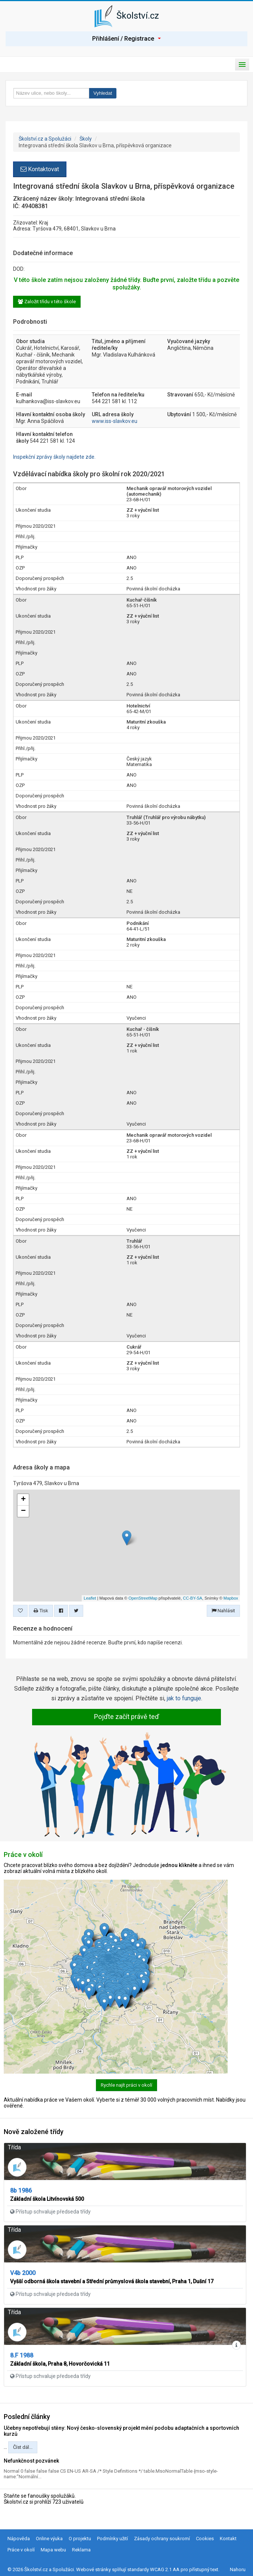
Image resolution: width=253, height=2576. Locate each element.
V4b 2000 (22, 2273)
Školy (85, 139)
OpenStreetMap (142, 1598)
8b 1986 (21, 2190)
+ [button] (23, 1499)
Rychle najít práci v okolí (126, 2085)
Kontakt (228, 2538)
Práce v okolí (21, 2550)
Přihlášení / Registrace (126, 38)
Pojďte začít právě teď (126, 1716)
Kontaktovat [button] (40, 169)
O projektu (80, 2538)
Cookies (205, 2538)
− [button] (23, 1511)
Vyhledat (102, 93)
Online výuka (49, 2538)
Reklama (81, 2550)
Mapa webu (53, 2550)
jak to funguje (184, 1698)
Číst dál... (22, 2447)
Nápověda (18, 2538)
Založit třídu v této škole (47, 301)
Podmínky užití (112, 2538)
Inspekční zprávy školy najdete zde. (54, 457)
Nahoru (238, 2569)
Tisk (41, 1610)
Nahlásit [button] (223, 1610)
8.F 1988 (21, 2355)
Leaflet (90, 1598)
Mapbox (231, 1598)
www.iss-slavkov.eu (114, 421)
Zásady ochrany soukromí (162, 2538)
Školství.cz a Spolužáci (45, 139)
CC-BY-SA (192, 1598)
